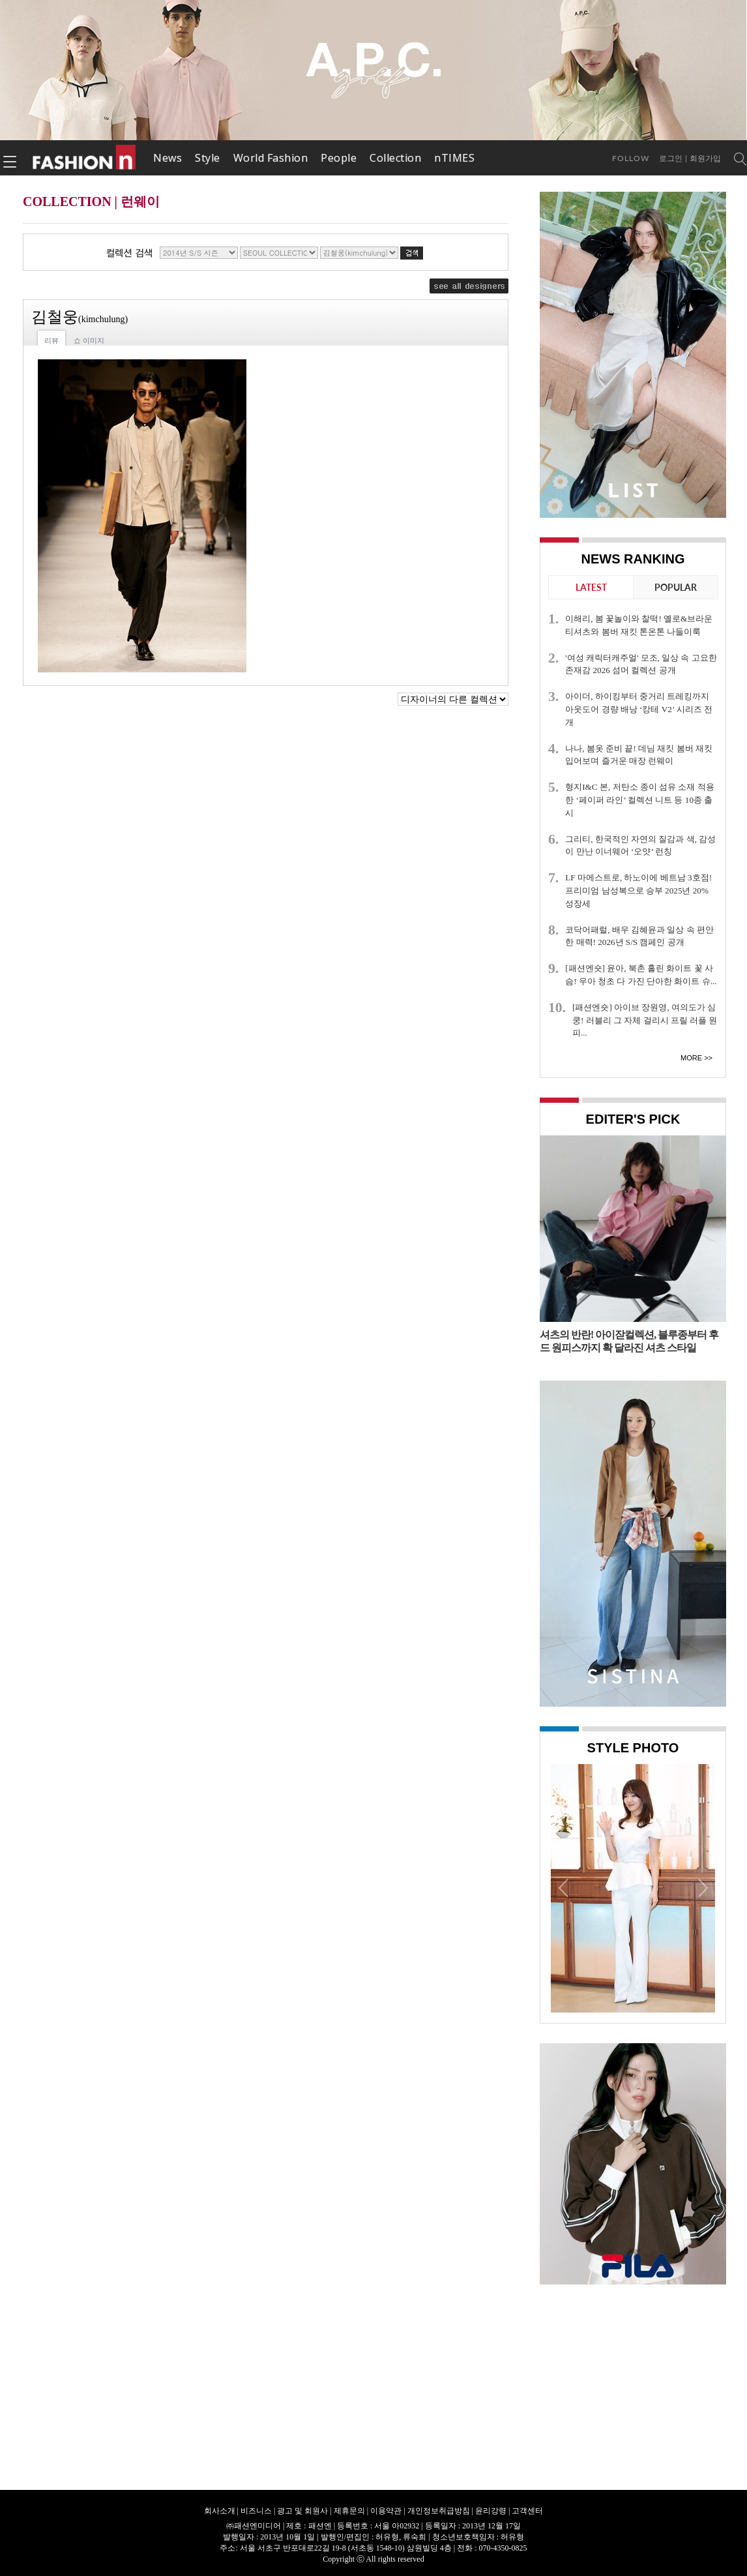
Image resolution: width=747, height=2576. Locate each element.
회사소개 (219, 2510)
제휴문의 (349, 2510)
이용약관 (386, 2510)
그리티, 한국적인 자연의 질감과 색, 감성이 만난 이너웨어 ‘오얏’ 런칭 (640, 845)
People (339, 158)
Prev (564, 1887)
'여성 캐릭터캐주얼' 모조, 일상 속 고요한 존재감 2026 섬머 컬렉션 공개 (641, 664)
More (691, 1058)
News (167, 158)
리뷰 (51, 340)
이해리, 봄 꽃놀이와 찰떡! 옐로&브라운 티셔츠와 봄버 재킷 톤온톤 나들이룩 (638, 625)
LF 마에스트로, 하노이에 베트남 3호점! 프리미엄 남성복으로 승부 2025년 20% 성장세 (638, 890)
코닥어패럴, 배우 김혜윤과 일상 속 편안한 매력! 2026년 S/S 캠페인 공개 (639, 936)
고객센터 (527, 2510)
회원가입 (705, 158)
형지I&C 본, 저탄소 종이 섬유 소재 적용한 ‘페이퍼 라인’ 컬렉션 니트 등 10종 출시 (639, 800)
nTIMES (454, 158)
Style (207, 158)
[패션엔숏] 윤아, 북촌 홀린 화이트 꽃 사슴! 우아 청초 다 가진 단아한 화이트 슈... (640, 974)
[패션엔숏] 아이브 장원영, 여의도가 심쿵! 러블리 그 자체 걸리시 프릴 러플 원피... (644, 1020)
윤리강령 (490, 2510)
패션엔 (85, 158)
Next (702, 1887)
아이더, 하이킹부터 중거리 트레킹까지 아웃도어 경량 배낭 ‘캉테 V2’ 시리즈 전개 (638, 709)
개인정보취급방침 (438, 2510)
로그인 (670, 158)
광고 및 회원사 (302, 2510)
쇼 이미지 (89, 340)
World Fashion (270, 158)
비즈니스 (256, 2510)
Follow (630, 158)
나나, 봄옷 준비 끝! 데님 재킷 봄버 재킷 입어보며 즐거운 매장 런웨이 (638, 754)
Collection (395, 158)
